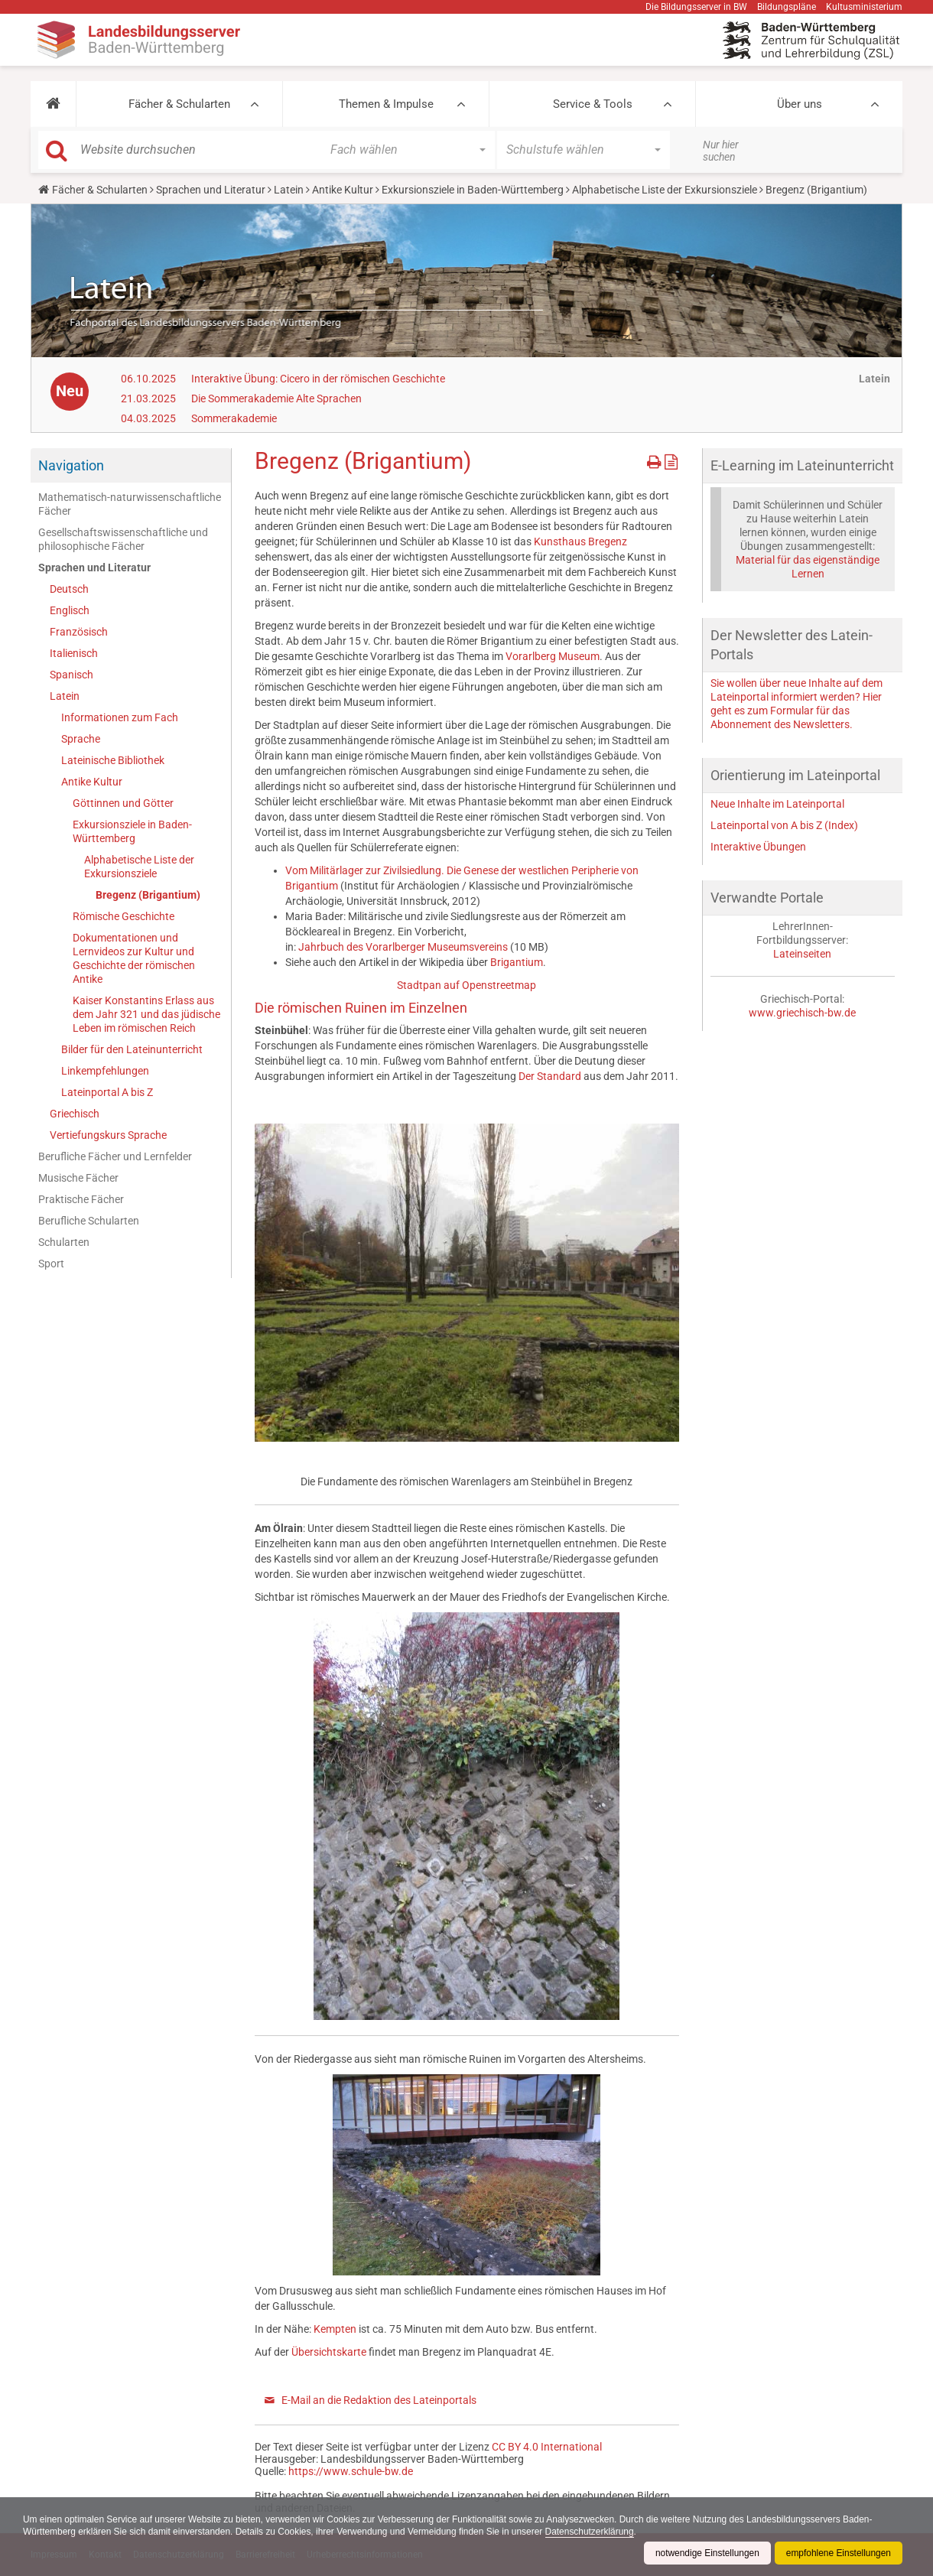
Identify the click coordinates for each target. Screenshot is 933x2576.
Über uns (799, 104)
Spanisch (71, 674)
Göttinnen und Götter (123, 803)
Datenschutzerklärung (593, 2531)
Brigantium (516, 962)
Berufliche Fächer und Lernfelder (115, 1156)
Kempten (335, 2329)
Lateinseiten (802, 954)
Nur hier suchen (721, 150)
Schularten (63, 1242)
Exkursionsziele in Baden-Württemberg (473, 190)
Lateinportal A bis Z (107, 1092)
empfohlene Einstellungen (838, 2553)
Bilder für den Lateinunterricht (132, 1049)
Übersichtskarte (328, 2352)
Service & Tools (592, 104)
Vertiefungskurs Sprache (108, 1135)
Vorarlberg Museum (553, 656)
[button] (53, 104)
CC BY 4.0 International (547, 2447)
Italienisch (74, 653)
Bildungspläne (786, 7)
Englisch (69, 610)
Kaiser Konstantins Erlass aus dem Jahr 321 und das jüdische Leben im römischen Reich (146, 1014)
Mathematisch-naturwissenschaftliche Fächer (129, 504)
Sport (51, 1263)
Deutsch (69, 589)
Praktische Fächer (81, 1199)
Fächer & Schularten (179, 104)
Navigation (71, 465)
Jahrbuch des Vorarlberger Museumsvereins (403, 947)
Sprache (80, 739)
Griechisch (74, 1113)
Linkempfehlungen (105, 1071)
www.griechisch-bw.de (802, 1013)
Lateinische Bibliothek (112, 760)
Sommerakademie (234, 418)
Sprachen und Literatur (210, 190)
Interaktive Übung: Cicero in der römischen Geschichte (318, 378)
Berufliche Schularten (88, 1221)
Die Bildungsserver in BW (696, 7)
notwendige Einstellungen (706, 2553)
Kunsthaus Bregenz (580, 541)
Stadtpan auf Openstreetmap (466, 985)
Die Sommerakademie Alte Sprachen (276, 398)
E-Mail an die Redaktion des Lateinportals (378, 2400)
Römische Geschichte (123, 916)
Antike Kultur (342, 190)
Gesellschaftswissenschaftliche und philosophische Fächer (123, 539)
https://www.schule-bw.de (350, 2471)
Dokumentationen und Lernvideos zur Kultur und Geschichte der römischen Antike (134, 958)
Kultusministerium (864, 7)
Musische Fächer (78, 1178)
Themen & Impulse (386, 104)
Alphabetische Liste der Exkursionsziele (664, 190)
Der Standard (550, 1076)
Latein (289, 190)
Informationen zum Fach (119, 717)
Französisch (79, 632)
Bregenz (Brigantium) (148, 895)
